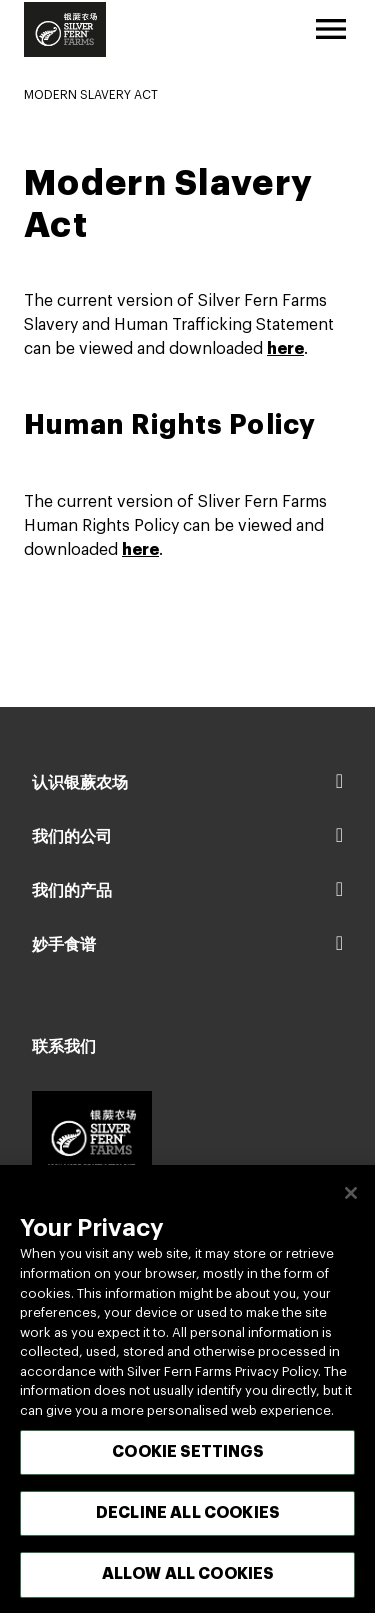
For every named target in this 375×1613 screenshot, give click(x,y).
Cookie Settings (187, 1463)
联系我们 (64, 1047)
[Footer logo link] (92, 1138)
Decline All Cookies (187, 1524)
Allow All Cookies (188, 1585)
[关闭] (351, 1204)
